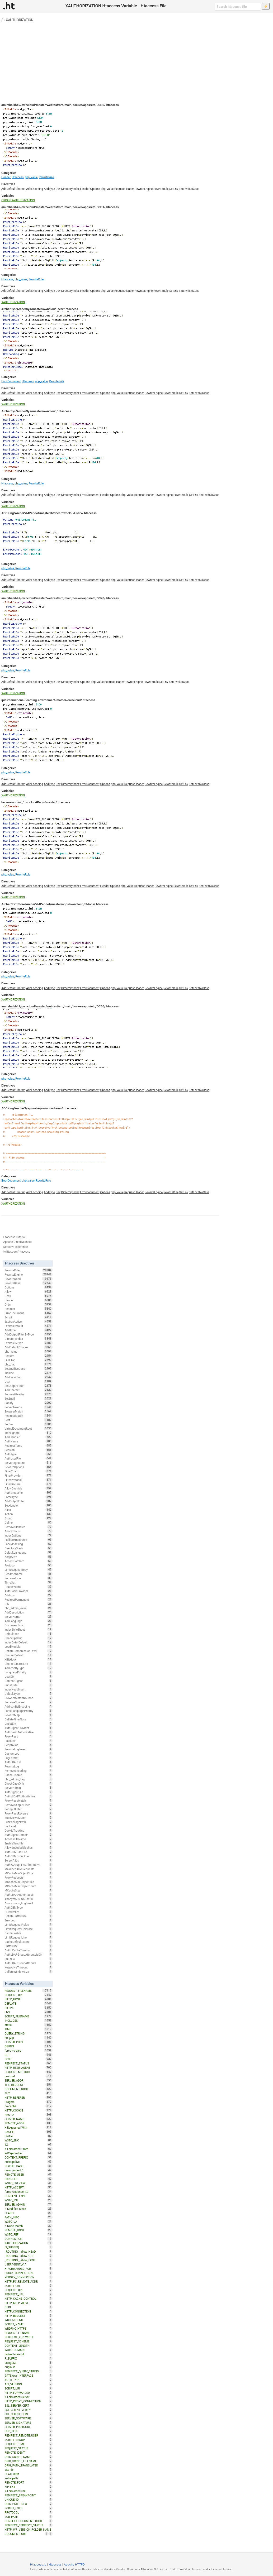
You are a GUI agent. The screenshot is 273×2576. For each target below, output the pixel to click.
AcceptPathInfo (28, 1561)
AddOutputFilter (28, 1501)
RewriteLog (28, 1766)
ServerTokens (28, 1407)
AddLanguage (28, 1621)
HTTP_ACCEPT (28, 2187)
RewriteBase (28, 1283)
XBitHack (28, 1659)
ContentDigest (28, 1681)
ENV (28, 2012)
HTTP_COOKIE (28, 2110)
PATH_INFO (28, 2217)
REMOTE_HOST (28, 2230)
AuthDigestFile (28, 1792)
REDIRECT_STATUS (28, 2063)
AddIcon (28, 1595)
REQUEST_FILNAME (28, 2333)
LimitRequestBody (28, 1569)
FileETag (28, 1360)
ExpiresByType (28, 1343)
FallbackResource (28, 1540)
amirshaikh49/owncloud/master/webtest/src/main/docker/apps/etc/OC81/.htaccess (60, 207)
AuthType (28, 1454)
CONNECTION (28, 2239)
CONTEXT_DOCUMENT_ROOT (28, 2521)
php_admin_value (28, 1608)
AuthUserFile (28, 1458)
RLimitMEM (28, 1912)
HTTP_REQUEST (28, 2315)
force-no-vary (28, 2050)
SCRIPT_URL (28, 2286)
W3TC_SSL (28, 2200)
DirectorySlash (28, 1548)
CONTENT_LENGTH (28, 2345)
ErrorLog (28, 1920)
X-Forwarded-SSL (28, 2491)
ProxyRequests (28, 1877)
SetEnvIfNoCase (189, 189)
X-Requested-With (28, 2127)
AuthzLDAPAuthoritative (28, 1796)
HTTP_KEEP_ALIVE (28, 2303)
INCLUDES (28, 2020)
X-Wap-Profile (28, 2153)
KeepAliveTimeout (28, 1967)
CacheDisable (28, 1775)
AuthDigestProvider (28, 1728)
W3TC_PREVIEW (28, 2183)
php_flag (28, 1364)
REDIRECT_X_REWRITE (28, 2337)
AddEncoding (34, 189)
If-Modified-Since (28, 2209)
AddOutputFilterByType (28, 1334)
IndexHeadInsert (28, 1689)
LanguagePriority (28, 1672)
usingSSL (28, 2363)
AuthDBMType (28, 1907)
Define (28, 1522)
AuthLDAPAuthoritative (28, 1894)
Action (28, 1514)
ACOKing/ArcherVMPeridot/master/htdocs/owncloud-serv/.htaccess (49, 513)
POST (28, 2059)
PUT (28, 2093)
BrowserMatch (28, 1411)
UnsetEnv (28, 1723)
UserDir (28, 1676)
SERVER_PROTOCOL (28, 2427)
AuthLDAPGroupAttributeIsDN (28, 1954)
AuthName (28, 1441)
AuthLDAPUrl (28, 1762)
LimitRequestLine (28, 1937)
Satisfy (28, 1403)
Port (28, 1420)
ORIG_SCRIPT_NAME (28, 2457)
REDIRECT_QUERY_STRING (28, 2371)
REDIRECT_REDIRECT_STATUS (28, 2525)
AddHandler (28, 1437)
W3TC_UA (28, 2221)
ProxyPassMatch (28, 1800)
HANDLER (28, 2179)
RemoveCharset (28, 1702)
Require (28, 1356)
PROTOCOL (28, 2512)
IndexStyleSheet (28, 1629)
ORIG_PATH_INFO (28, 2504)
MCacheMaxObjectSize (28, 1882)
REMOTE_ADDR (28, 2123)
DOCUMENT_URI (26, 2534)
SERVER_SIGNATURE (28, 2422)
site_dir (28, 2469)
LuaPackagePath (28, 1822)
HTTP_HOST (28, 1999)
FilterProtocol (28, 1480)
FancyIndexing (28, 1544)
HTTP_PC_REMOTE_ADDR (28, 2281)
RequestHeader (124, 189)
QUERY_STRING (28, 2033)
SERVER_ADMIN (28, 2204)
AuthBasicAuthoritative (28, 1732)
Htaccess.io (38, 2564)
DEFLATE (28, 2003)
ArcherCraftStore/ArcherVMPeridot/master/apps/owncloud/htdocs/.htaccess (54, 904)
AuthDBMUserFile (28, 1852)
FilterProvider (28, 1475)
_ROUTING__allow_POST (28, 2260)
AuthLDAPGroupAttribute (28, 1963)
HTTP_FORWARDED (28, 2392)
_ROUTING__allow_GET (28, 2256)
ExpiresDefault (28, 1326)
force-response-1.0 (28, 2191)
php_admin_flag (28, 1779)
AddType (49, 189)
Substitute (28, 1685)
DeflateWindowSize (28, 1971)
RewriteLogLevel (28, 1749)
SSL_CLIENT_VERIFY (28, 2410)
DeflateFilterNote (28, 1719)
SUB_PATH (28, 2517)
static (28, 2025)
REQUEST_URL (28, 2290)
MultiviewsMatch (28, 1817)
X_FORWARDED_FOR (28, 2268)
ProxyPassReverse (28, 1813)
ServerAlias (28, 1860)
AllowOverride (28, 1488)
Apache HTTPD (74, 2564)
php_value (31, 177)
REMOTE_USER (28, 2174)
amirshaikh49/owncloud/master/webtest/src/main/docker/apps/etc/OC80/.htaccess (60, 105)
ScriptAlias (28, 1745)
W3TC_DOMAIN (28, 2350)
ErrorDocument (11, 381)
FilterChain (28, 1471)
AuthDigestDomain (28, 1835)
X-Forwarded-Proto (28, 2149)
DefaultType (28, 1693)
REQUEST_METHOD (28, 2072)
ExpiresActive (28, 1321)
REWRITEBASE (28, 2166)
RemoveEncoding (28, 1770)
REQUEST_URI (28, 1995)
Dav (58, 189)
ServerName (28, 1616)
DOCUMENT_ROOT (28, 2089)
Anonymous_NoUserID (28, 1899)
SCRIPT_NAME (28, 2324)
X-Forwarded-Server (28, 2397)
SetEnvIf (28, 1398)
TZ (28, 2144)
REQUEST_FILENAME (28, 1990)
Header (5, 177)
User (28, 1381)
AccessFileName (28, 1839)
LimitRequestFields (28, 1924)
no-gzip (28, 2038)
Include (28, 1373)
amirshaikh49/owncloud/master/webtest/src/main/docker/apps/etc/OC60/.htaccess (60, 1006)
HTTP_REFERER (28, 2097)
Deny (28, 1296)
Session (28, 1450)
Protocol (28, 1565)
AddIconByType (28, 1668)
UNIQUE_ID (28, 2499)
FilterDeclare (28, 1484)
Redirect (28, 1309)
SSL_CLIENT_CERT (28, 2414)
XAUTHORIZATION (19, 20)
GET (28, 2055)
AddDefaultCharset (13, 189)
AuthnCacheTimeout (28, 1950)
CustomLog (28, 1753)
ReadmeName (28, 1574)
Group (28, 1518)
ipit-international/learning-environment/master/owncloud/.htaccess (48, 700)
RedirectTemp (28, 1445)
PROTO (28, 2114)
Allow (28, 1291)
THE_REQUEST (28, 2085)
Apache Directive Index (17, 1242)
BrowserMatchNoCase (28, 1698)
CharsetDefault (28, 1655)
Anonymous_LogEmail (28, 1903)
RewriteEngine (144, 189)
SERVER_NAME (28, 2119)
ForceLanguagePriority (28, 1711)
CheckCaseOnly (28, 1783)
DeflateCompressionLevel (28, 1651)
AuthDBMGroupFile (28, 1856)
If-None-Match (28, 2226)
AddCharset (28, 1390)
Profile (28, 2136)
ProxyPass (28, 1736)
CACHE (28, 2132)
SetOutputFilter (28, 1386)
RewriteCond (28, 1279)
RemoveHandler (28, 1527)
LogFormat (28, 1758)
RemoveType (28, 1578)
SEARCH (28, 2213)
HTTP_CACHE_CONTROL (28, 2298)
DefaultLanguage (28, 1552)
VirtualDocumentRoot (28, 1428)
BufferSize (28, 1946)
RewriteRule (46, 177)
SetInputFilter (28, 1809)
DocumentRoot (28, 1625)
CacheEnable (28, 1933)
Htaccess (18, 177)
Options (95, 189)
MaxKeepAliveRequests (28, 1869)
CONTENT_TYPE (28, 2196)
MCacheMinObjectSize (28, 1873)
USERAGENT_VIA (28, 2264)
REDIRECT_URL (28, 2294)
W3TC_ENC (28, 2140)
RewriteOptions (28, 1467)
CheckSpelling (28, 1638)
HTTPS (28, 2008)
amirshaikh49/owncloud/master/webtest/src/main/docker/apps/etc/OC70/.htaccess (60, 598)
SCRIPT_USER (28, 2508)
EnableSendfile (28, 1843)
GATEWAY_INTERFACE (28, 2375)
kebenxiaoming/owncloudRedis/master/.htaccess (35, 802)
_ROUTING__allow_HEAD (28, 2251)
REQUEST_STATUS (28, 2448)
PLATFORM (28, 2474)
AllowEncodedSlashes (28, 1847)
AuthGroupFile (28, 1492)
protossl (28, 2076)
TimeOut (28, 1582)
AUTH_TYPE (28, 2380)
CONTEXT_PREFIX (28, 2157)
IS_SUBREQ (28, 2247)
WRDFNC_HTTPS (28, 2328)
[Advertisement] (136, 57)
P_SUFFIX (28, 2358)
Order (28, 1304)
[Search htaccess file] (238, 7)
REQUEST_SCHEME (28, 2341)
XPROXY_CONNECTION (28, 2277)
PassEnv (28, 1741)
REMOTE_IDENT (28, 2452)
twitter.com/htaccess (16, 1251)
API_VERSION (28, 2384)
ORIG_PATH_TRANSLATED (28, 2465)
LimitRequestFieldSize (28, 1929)
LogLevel (28, 1826)
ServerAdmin (28, 1788)
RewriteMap (28, 1715)
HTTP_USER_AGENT (28, 2067)
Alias (28, 1510)
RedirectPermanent (28, 1599)
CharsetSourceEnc (28, 1664)
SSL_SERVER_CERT (28, 2405)
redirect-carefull (28, 2354)
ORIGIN (6, 200)
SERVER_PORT (28, 2042)
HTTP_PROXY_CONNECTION (28, 2401)
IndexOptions (28, 1535)
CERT (28, 2307)
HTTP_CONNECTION (28, 2311)
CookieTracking (28, 1830)
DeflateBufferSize (28, 1916)
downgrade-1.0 (28, 2170)
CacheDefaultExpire (28, 1942)
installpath (28, 2478)
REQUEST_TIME (28, 2444)
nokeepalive (28, 2162)
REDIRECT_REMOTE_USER (28, 2435)
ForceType (28, 1497)
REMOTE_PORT (28, 2482)
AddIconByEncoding (28, 1706)
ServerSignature (28, 1463)
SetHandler (28, 1505)
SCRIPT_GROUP (28, 2440)
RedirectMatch (28, 1415)
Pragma (28, 2102)
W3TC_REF (28, 2234)
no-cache (28, 2106)
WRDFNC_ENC (28, 2320)
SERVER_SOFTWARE (28, 2418)
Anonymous (28, 1531)
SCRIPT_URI (28, 2388)
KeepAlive (28, 1557)
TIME (28, 2029)
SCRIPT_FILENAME (28, 2016)
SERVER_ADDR (28, 2080)
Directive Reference (15, 1247)
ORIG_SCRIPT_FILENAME (28, 2461)
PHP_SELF (28, 2431)
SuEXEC (28, 1959)
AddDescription (28, 1612)
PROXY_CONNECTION (28, 2273)
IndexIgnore (28, 1433)
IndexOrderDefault (28, 1642)
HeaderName (28, 1587)
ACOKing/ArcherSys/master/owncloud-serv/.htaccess (38, 1108)
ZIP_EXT (28, 2487)
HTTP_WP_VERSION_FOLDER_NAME (28, 2530)
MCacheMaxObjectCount (28, 1886)
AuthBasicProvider (28, 1591)
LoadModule (28, 1646)
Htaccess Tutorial (14, 1237)
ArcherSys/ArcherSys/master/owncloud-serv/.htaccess (39, 309)
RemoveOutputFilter (28, 1805)
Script (28, 1317)
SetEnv (173, 189)
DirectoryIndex (70, 189)
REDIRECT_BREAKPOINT (28, 2495)
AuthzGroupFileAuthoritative (28, 1865)
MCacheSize (28, 1890)
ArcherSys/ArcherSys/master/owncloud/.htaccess (36, 411)
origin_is (28, 2367)
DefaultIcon (28, 1634)
